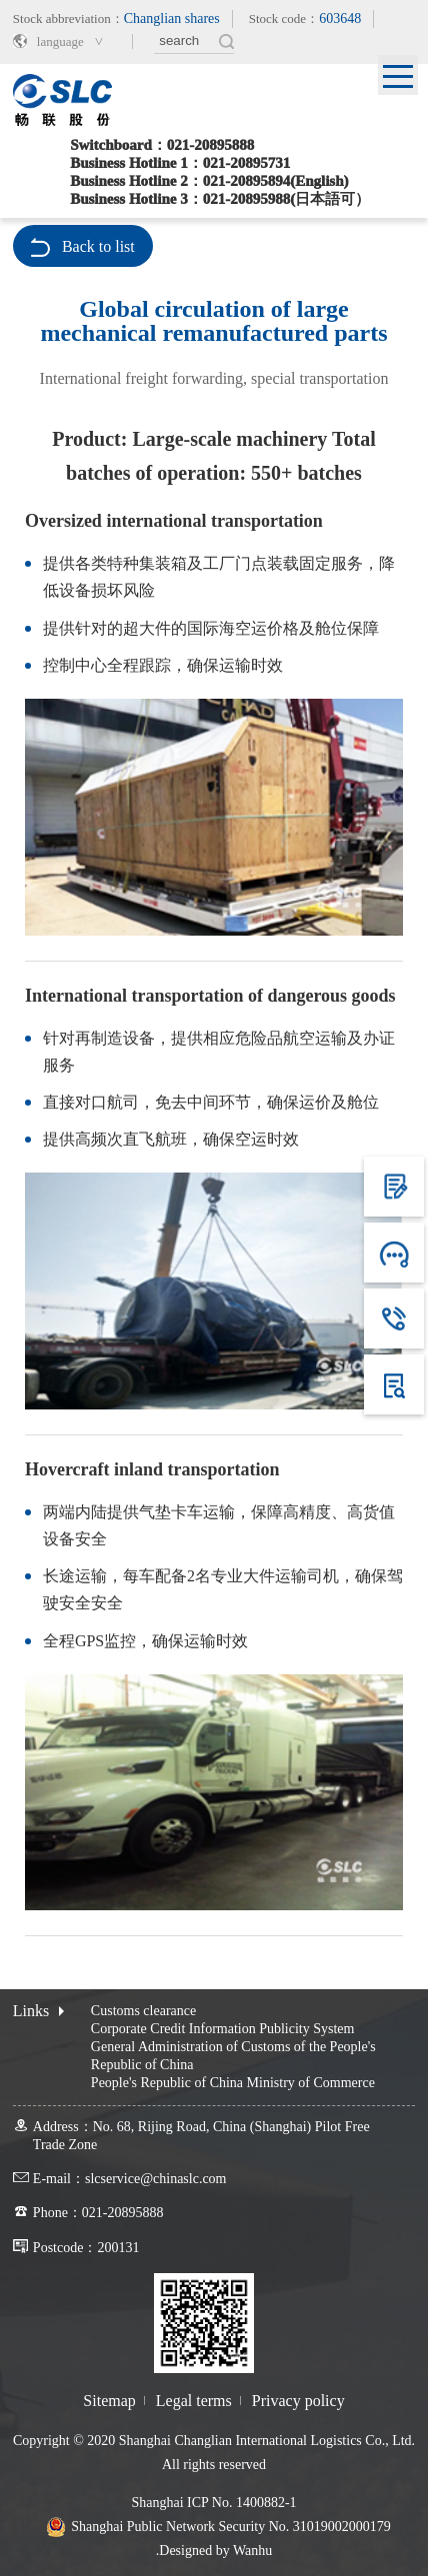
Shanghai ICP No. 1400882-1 (213, 2502)
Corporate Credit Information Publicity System (223, 2028)
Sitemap (109, 2401)
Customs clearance (143, 2010)
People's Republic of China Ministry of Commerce (233, 2082)
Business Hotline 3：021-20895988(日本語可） (220, 199)
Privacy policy (298, 2401)
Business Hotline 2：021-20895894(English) (209, 181)
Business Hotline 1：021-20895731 (180, 163)
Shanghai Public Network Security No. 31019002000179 (231, 2526)
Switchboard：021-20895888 (162, 145)
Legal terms (194, 2401)
